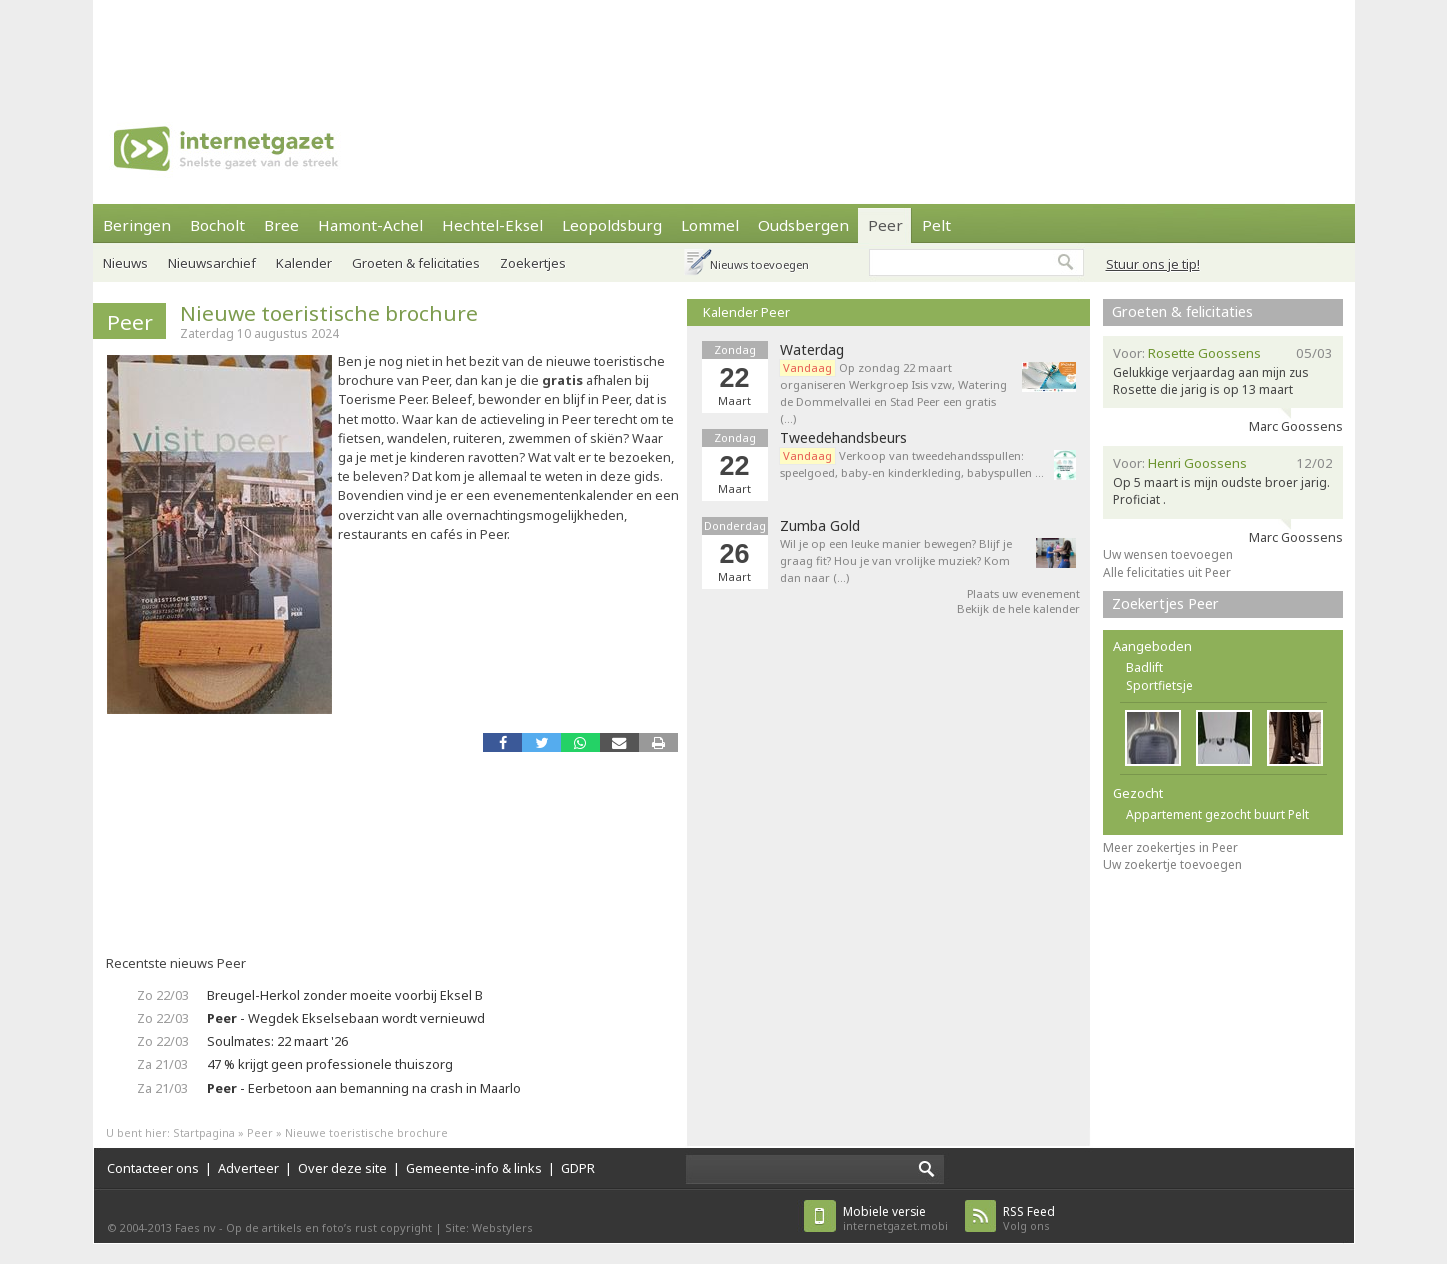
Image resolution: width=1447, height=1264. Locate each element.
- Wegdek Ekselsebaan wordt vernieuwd (346, 1018)
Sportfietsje (1159, 685)
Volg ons (1029, 1218)
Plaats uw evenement (1023, 593)
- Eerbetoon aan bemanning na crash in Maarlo (364, 1088)
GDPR (578, 1168)
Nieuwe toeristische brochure (329, 313)
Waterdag (812, 350)
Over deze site (342, 1168)
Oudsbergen (803, 225)
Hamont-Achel (370, 225)
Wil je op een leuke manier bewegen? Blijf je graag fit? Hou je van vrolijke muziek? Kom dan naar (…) (896, 560)
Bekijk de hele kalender (1018, 608)
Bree (281, 225)
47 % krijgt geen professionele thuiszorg (330, 1064)
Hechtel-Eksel (492, 225)
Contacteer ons (153, 1168)
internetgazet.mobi (895, 1218)
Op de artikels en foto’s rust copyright (329, 1227)
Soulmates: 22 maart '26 (277, 1041)
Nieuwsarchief (212, 263)
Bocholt (217, 225)
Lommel (710, 225)
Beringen (137, 225)
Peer (885, 225)
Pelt (936, 225)
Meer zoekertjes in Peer (1170, 847)
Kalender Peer (746, 312)
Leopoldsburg (612, 225)
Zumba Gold (820, 526)
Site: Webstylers (489, 1227)
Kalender (304, 263)
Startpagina (204, 1132)
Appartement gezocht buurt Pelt (1217, 814)
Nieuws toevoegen (759, 264)
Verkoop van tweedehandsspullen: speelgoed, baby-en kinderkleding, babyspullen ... (912, 464)
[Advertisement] (724, 45)
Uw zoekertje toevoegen (1172, 864)
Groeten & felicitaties (416, 263)
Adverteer (248, 1168)
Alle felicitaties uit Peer (1167, 572)
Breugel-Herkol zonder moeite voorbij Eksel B (345, 995)
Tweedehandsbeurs (843, 438)
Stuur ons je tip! (1153, 264)
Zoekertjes (533, 263)
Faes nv (195, 1227)
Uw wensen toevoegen (1168, 554)
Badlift (1144, 667)
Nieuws (125, 263)
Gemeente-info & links (474, 1168)
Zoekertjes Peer (1165, 603)
